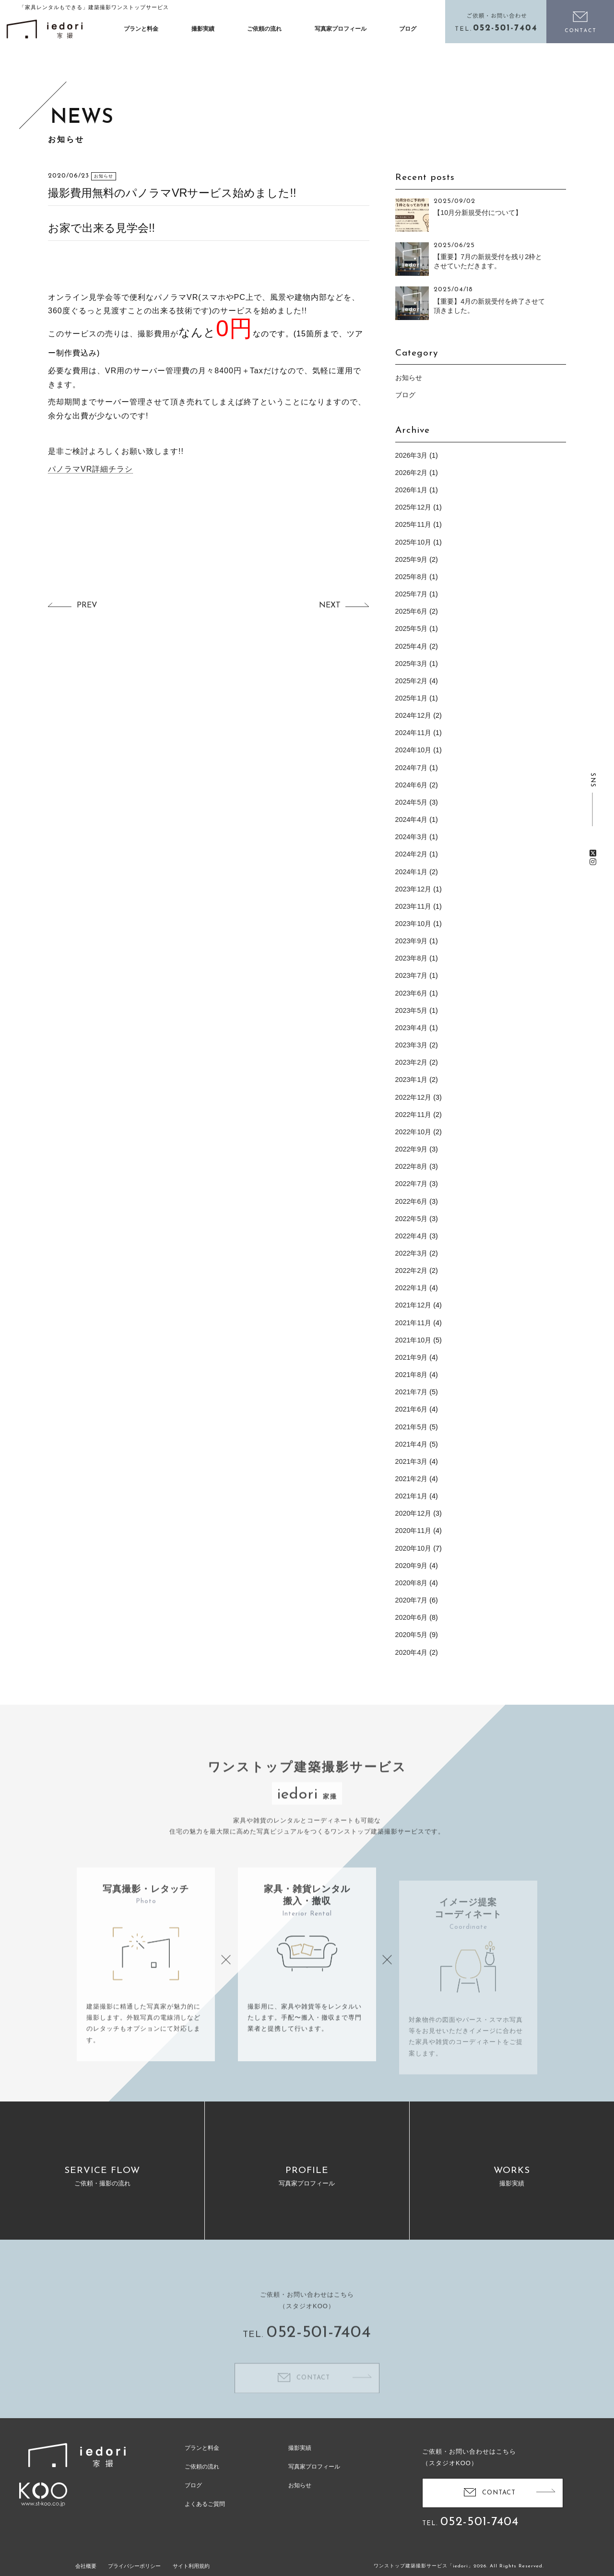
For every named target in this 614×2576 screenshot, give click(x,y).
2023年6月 (411, 993)
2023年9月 (411, 941)
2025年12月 (413, 507)
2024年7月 (411, 768)
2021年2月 (411, 1479)
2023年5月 (411, 1010)
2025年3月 (411, 663)
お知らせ (408, 377)
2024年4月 (411, 819)
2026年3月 (411, 455)
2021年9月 (411, 1357)
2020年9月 (411, 1565)
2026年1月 (411, 490)
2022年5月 (411, 1219)
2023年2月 (411, 1062)
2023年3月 (411, 1045)
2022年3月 (411, 1253)
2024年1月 (411, 872)
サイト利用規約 (191, 2566)
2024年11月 (413, 732)
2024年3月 (411, 837)
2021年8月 (411, 1374)
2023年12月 (413, 889)
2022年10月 (413, 1132)
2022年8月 (411, 1166)
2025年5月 (411, 628)
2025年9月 (411, 559)
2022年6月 (411, 1201)
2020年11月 (413, 1530)
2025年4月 (411, 646)
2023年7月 (411, 975)
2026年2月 (411, 472)
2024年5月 (411, 802)
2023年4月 (411, 1028)
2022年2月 (411, 1270)
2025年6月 (411, 611)
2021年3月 (411, 1461)
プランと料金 (141, 28)
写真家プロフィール (340, 28)
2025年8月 (411, 577)
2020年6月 (411, 1617)
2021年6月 (411, 1409)
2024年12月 (413, 715)
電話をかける (495, 21)
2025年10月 (413, 542)
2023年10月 (413, 923)
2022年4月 (411, 1236)
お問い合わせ (580, 21)
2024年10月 (413, 750)
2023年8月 (411, 958)
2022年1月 (411, 1288)
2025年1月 (411, 698)
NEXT (330, 605)
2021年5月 (411, 1427)
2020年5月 (411, 1634)
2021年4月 (411, 1444)
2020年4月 (411, 1652)
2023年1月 (411, 1079)
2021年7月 (411, 1392)
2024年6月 (411, 785)
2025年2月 (411, 681)
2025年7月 (411, 594)
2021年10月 (413, 1340)
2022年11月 (413, 1114)
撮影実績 (202, 28)
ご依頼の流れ (264, 28)
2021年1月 (411, 1496)
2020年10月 (413, 1548)
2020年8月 (411, 1583)
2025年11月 (413, 524)
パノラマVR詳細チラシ (90, 469)
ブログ (407, 28)
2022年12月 (413, 1097)
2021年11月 (413, 1323)
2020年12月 (413, 1513)
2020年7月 (411, 1600)
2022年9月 (411, 1149)
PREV (87, 605)
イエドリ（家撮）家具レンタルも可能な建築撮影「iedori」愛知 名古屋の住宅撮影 (44, 28)
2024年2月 (411, 854)
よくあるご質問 (205, 2504)
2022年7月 (411, 1183)
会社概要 (85, 2566)
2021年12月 (413, 1305)
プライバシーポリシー (134, 2566)
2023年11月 (413, 906)
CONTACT (499, 2492)
